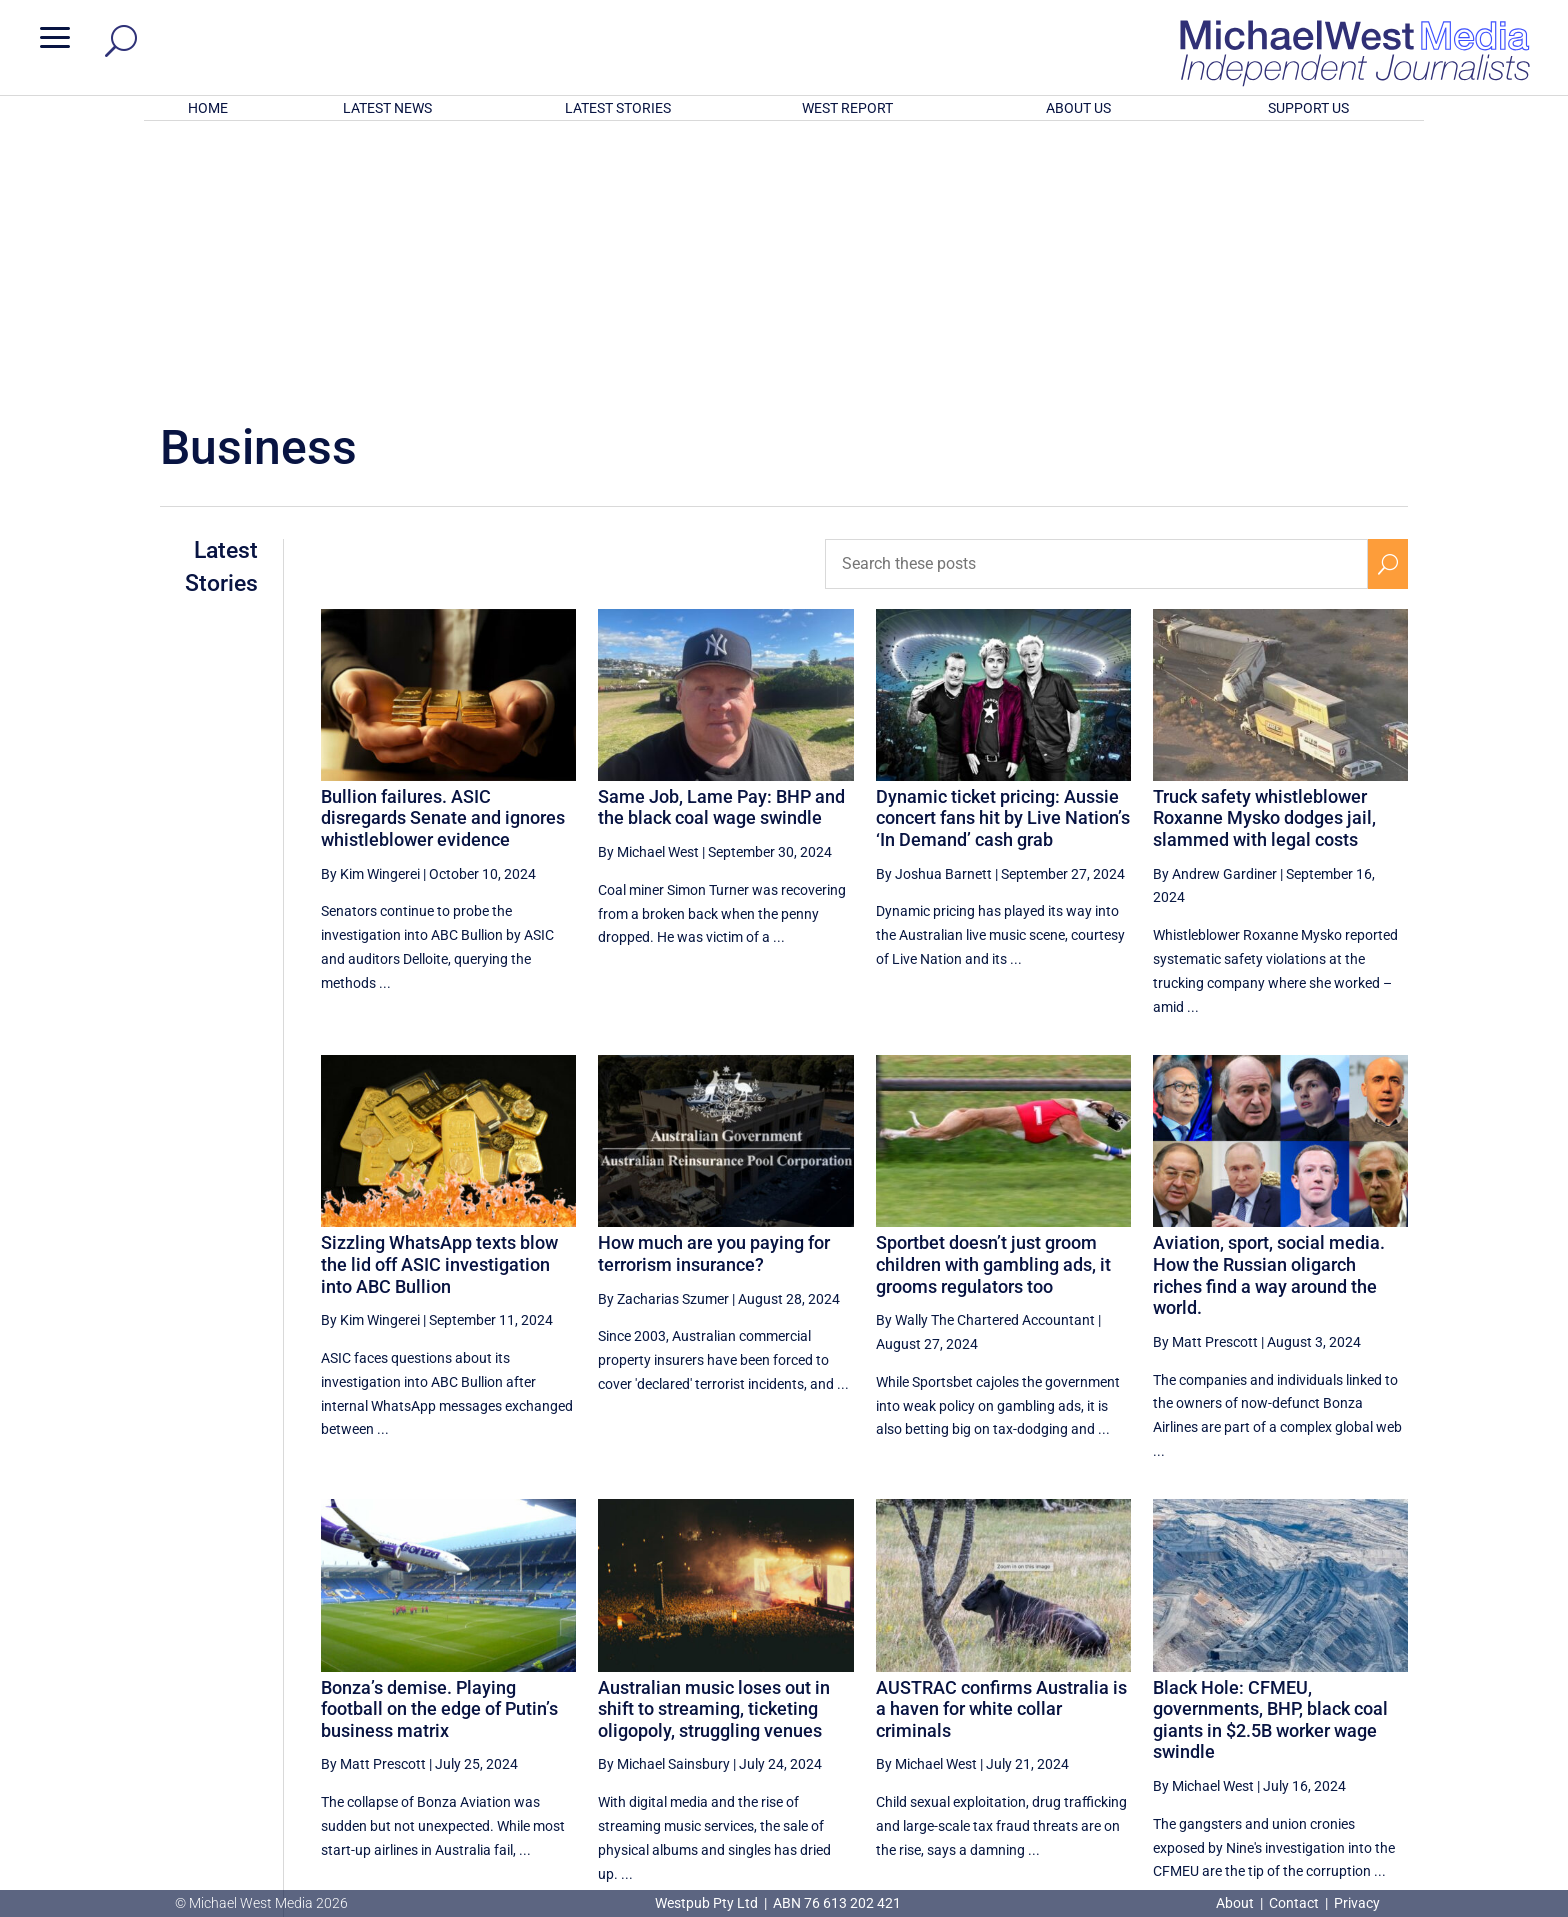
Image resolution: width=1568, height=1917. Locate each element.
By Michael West (648, 590)
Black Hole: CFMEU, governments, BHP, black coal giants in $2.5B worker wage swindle (1270, 1458)
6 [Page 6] (1261, 1700)
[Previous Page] (1133, 1699)
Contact (1294, 1903)
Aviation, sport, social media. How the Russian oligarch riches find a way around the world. (1269, 1013)
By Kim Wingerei (370, 612)
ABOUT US (1078, 108)
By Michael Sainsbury (664, 1502)
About (1236, 1903)
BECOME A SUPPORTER (1462, 1777)
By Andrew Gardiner (1215, 612)
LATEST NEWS (387, 108)
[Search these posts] (1097, 302)
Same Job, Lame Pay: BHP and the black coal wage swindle (721, 545)
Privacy (1357, 1903)
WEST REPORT (847, 108)
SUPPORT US (1308, 108)
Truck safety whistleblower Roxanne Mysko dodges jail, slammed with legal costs (1264, 556)
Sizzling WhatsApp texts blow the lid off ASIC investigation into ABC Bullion (439, 1002)
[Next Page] (1388, 1699)
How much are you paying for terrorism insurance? (714, 991)
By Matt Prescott (1205, 1080)
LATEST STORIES (618, 108)
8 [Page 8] (1346, 1700)
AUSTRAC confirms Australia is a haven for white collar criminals (1001, 1447)
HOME (208, 108)
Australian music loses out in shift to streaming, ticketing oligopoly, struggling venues (714, 1447)
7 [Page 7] (1303, 1700)
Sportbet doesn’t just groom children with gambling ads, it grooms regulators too (993, 1002)
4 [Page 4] (1176, 1700)
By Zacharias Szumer (663, 1037)
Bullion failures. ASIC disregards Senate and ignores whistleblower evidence (443, 556)
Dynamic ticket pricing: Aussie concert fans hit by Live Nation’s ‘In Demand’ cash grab (1003, 556)
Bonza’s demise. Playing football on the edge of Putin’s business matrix (439, 1447)
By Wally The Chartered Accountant (985, 1058)
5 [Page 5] (1218, 1700)
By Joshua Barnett (934, 612)
